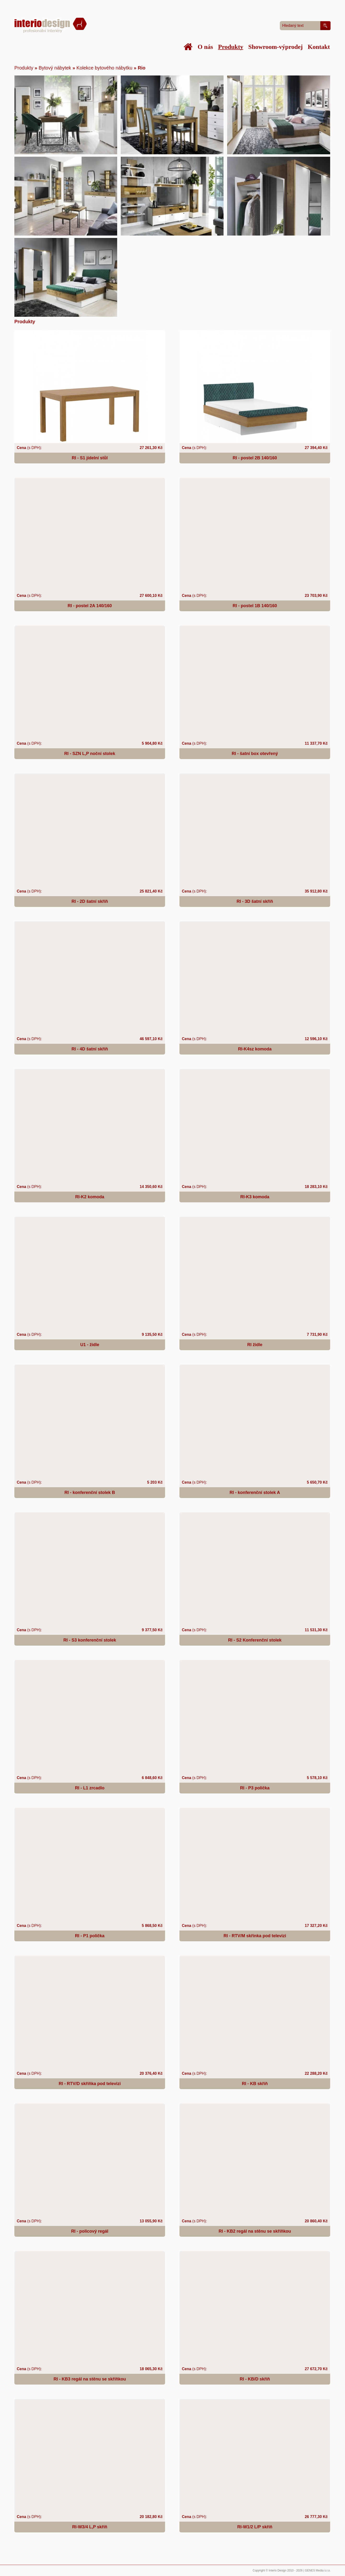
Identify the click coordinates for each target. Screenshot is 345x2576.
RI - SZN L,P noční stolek (89, 753)
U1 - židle (89, 1344)
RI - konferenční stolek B (89, 1492)
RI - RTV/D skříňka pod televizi (90, 2083)
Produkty (23, 67)
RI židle (254, 1344)
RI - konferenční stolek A (255, 1492)
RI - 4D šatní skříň (89, 1049)
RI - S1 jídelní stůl (90, 457)
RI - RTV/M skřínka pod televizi (255, 1935)
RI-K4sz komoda (254, 1049)
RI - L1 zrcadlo (89, 1788)
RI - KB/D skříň (255, 2379)
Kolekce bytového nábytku (104, 67)
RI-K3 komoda (254, 1196)
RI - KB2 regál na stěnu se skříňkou (254, 2231)
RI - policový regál (89, 2231)
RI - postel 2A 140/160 (90, 605)
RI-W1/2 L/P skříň (254, 2526)
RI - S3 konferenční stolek (89, 1640)
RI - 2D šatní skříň (89, 901)
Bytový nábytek (55, 67)
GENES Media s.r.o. (318, 2570)
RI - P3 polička (255, 1788)
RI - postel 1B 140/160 (255, 605)
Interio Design (277, 2570)
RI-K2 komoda (89, 1196)
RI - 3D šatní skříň (254, 901)
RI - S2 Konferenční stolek (255, 1640)
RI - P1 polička (89, 1935)
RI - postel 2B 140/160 (255, 457)
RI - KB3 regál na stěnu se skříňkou (89, 2379)
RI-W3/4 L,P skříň (89, 2526)
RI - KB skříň (255, 2083)
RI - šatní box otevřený (255, 753)
